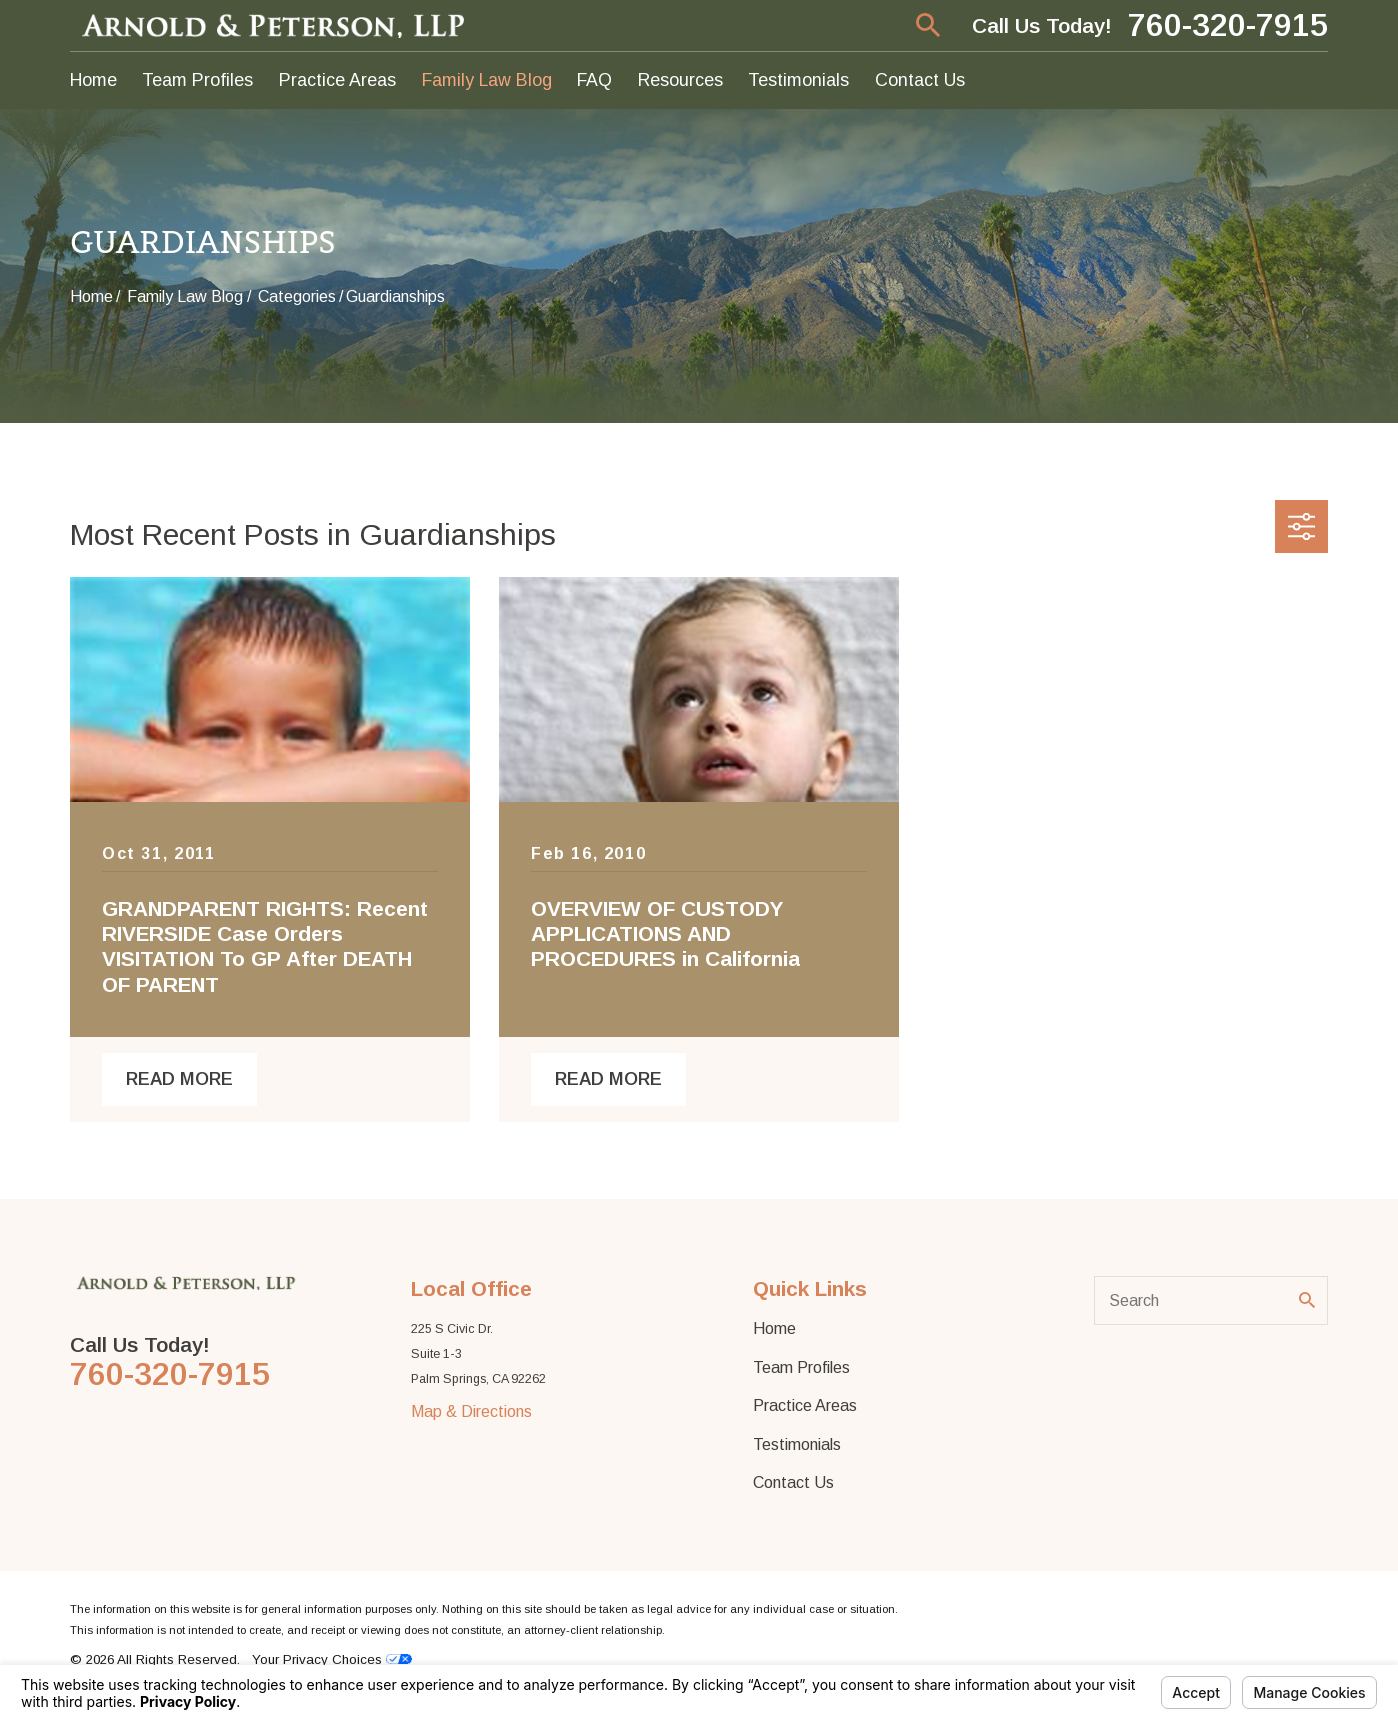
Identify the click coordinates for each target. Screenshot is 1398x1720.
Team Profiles (801, 1367)
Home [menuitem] (93, 80)
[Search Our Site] (1307, 1300)
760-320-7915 (1228, 26)
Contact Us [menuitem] (920, 80)
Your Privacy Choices (332, 1659)
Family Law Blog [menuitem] (487, 80)
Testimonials (797, 1444)
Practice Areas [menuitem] (337, 80)
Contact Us (793, 1482)
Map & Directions (471, 1411)
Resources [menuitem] (680, 80)
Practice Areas (805, 1405)
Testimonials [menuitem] (798, 80)
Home (774, 1328)
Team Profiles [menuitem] (197, 80)
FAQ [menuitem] (594, 80)
